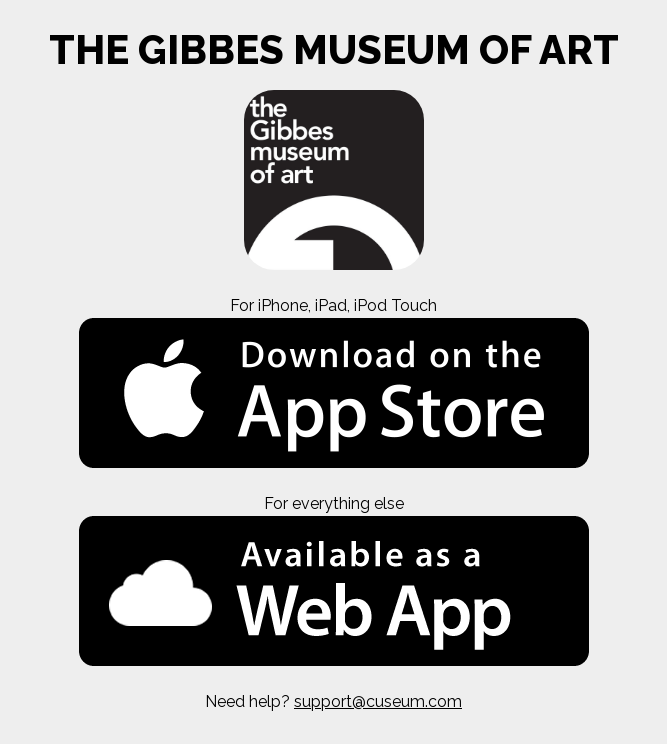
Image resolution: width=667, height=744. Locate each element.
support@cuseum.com (378, 701)
